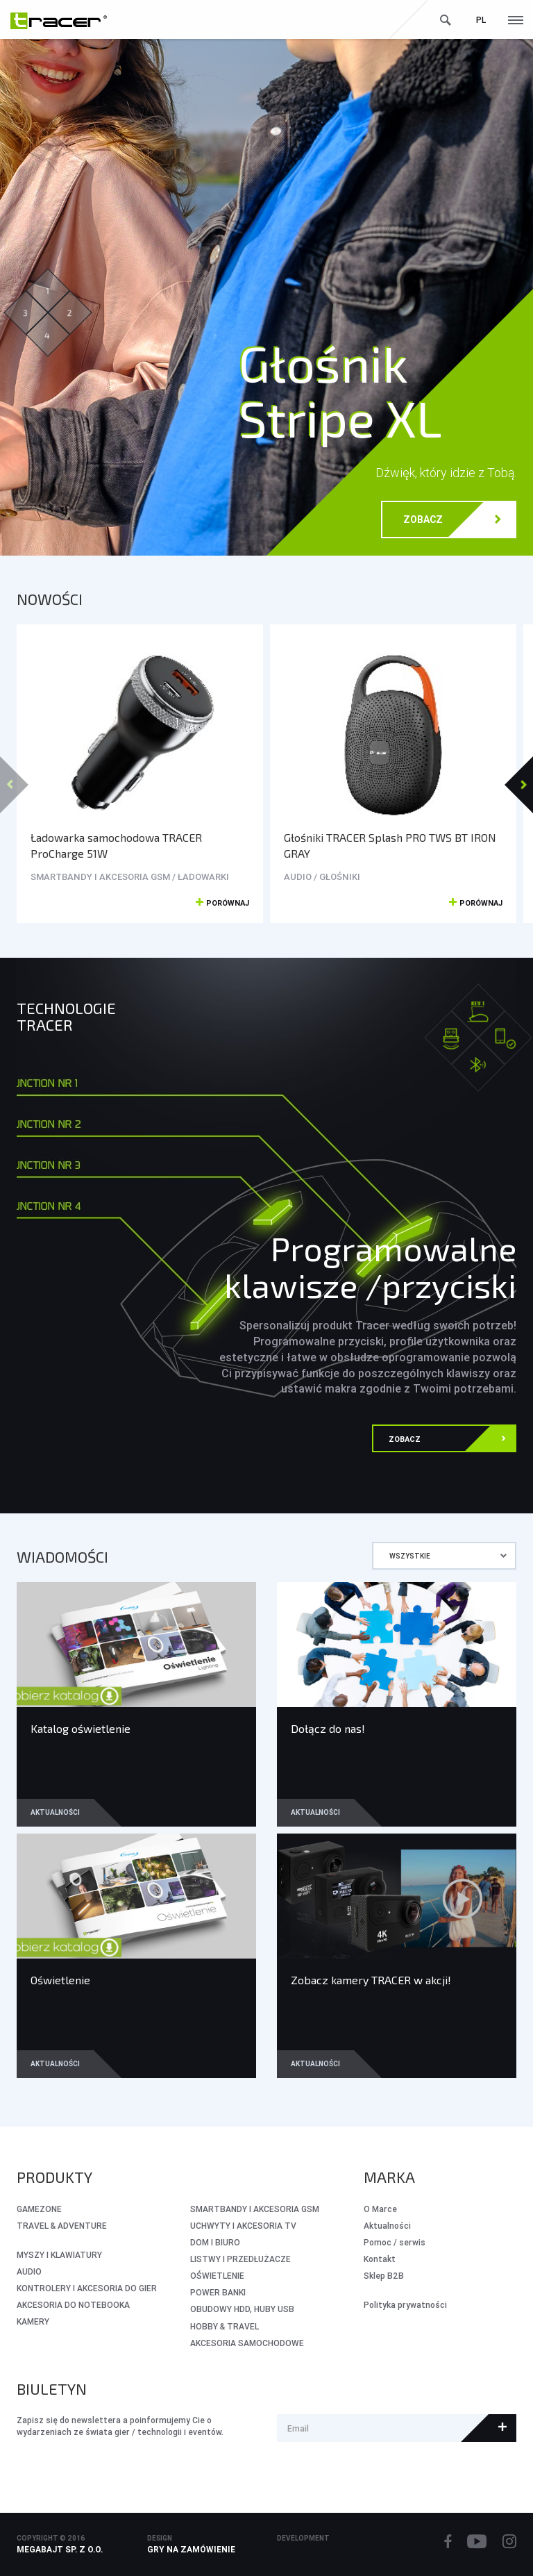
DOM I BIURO (215, 2242)
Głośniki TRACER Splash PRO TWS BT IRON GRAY (390, 845)
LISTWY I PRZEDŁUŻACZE (240, 2259)
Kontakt (380, 2259)
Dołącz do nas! (328, 1728)
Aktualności (55, 1812)
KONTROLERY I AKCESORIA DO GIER (87, 2288)
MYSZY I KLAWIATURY (59, 2255)
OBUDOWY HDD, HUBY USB (242, 2309)
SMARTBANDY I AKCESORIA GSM (254, 2209)
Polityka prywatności (405, 2305)
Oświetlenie (60, 1979)
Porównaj (222, 903)
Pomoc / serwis (394, 2242)
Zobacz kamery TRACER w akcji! (371, 1979)
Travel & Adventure (62, 2225)
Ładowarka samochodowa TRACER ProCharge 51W (116, 845)
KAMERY (33, 2321)
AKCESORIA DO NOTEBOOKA (73, 2305)
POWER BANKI (218, 2292)
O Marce (380, 2209)
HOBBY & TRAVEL (224, 2326)
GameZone (39, 2209)
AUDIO (29, 2271)
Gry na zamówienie (191, 2549)
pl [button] (481, 20)
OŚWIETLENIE (217, 2275)
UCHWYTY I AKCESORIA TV (243, 2225)
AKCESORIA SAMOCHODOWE (247, 2343)
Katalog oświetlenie (80, 1728)
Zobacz (452, 521)
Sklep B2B (384, 2275)
